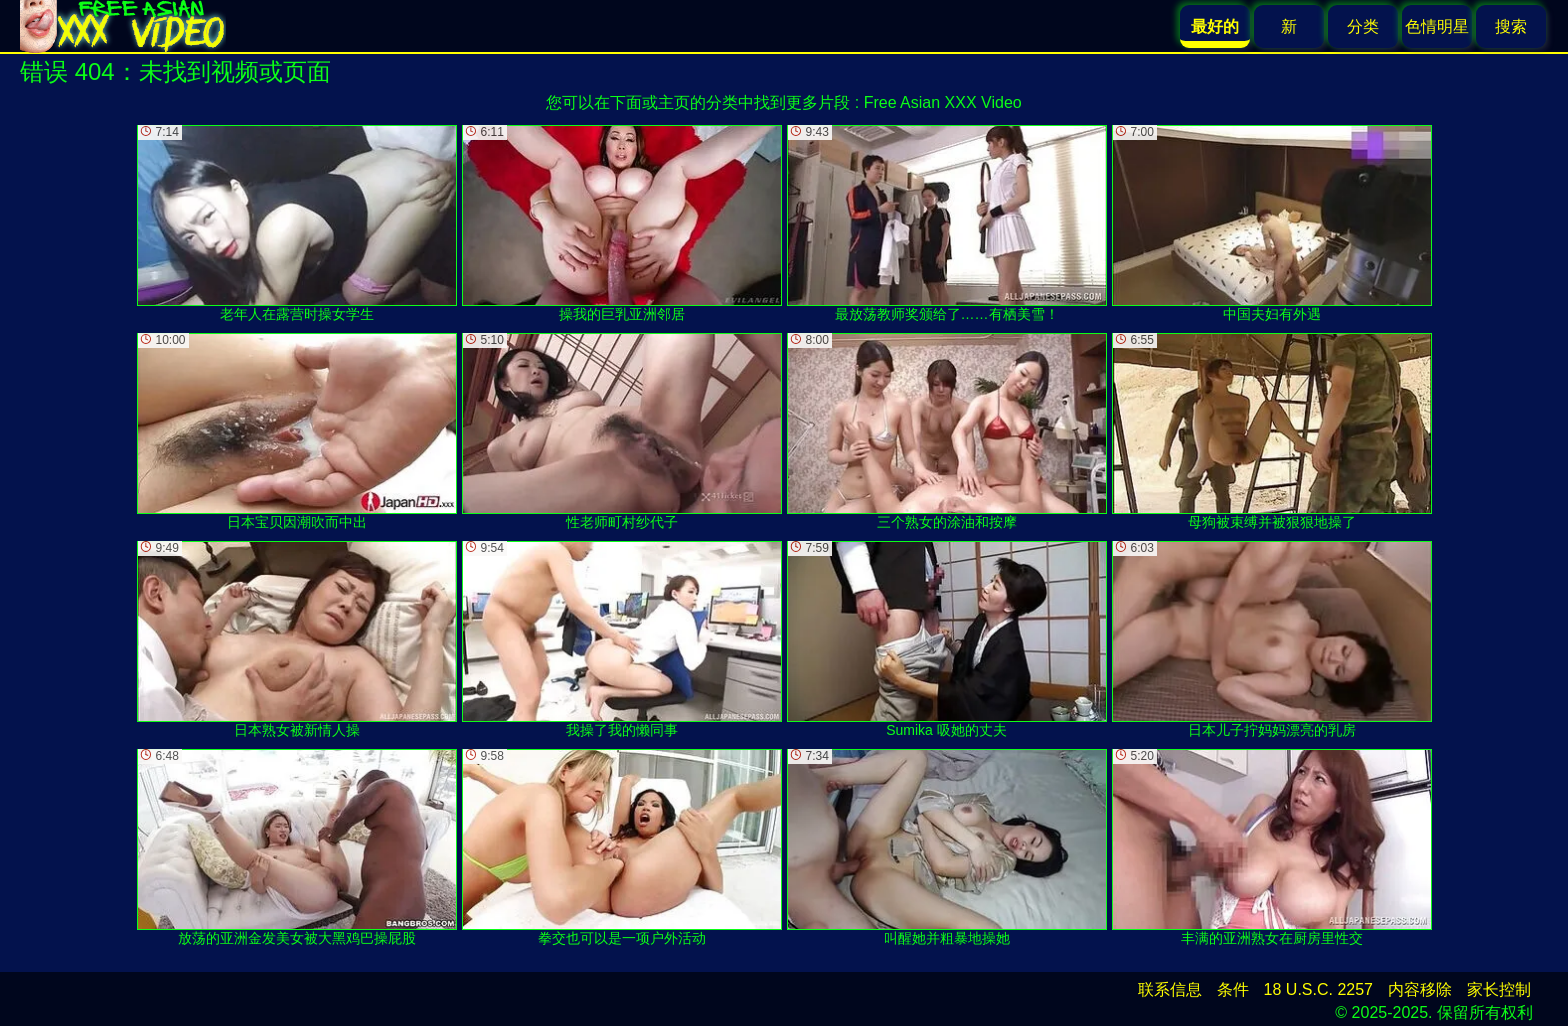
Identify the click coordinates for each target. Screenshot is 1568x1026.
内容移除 (1420, 989)
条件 (1233, 989)
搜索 (1511, 26)
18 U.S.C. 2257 (1318, 989)
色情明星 (1437, 26)
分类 (1363, 26)
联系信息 (1170, 989)
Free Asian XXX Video (943, 102)
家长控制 (1499, 989)
